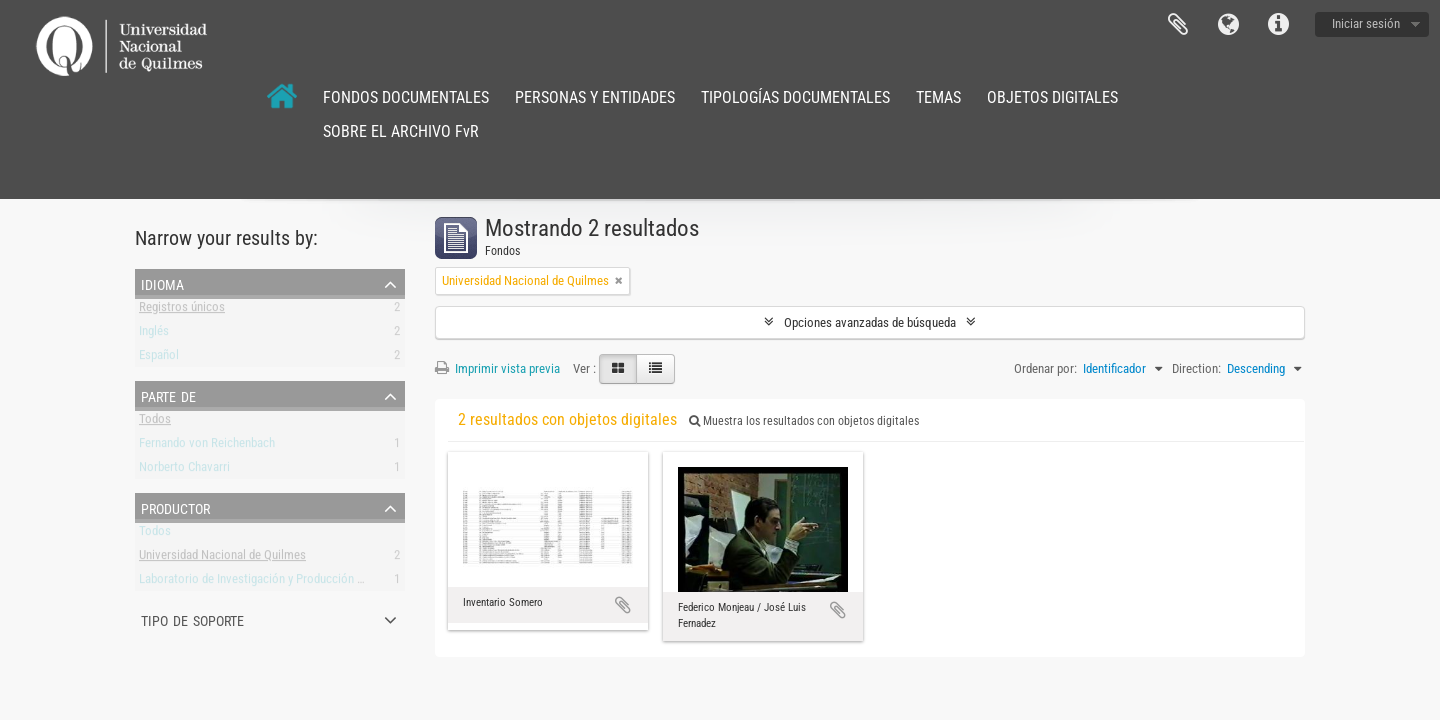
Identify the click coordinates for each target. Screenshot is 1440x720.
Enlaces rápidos (1278, 25)
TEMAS (938, 97)
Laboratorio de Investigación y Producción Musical (268, 582)
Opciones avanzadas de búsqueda (870, 322)
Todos (155, 422)
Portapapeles (1178, 25)
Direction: (1196, 368)
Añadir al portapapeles (623, 605)
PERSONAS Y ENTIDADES (595, 97)
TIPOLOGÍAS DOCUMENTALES (795, 97)
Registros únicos (182, 310)
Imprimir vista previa (497, 368)
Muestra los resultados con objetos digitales (804, 421)
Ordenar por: (1045, 368)
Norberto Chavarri (184, 470)
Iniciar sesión (1366, 23)
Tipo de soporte (192, 619)
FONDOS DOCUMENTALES (406, 97)
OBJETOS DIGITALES (1052, 97)
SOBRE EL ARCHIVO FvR (401, 131)
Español (159, 358)
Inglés (154, 334)
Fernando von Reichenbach (207, 446)
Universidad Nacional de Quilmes (222, 558)
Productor (175, 507)
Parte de (168, 395)
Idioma (1228, 25)
